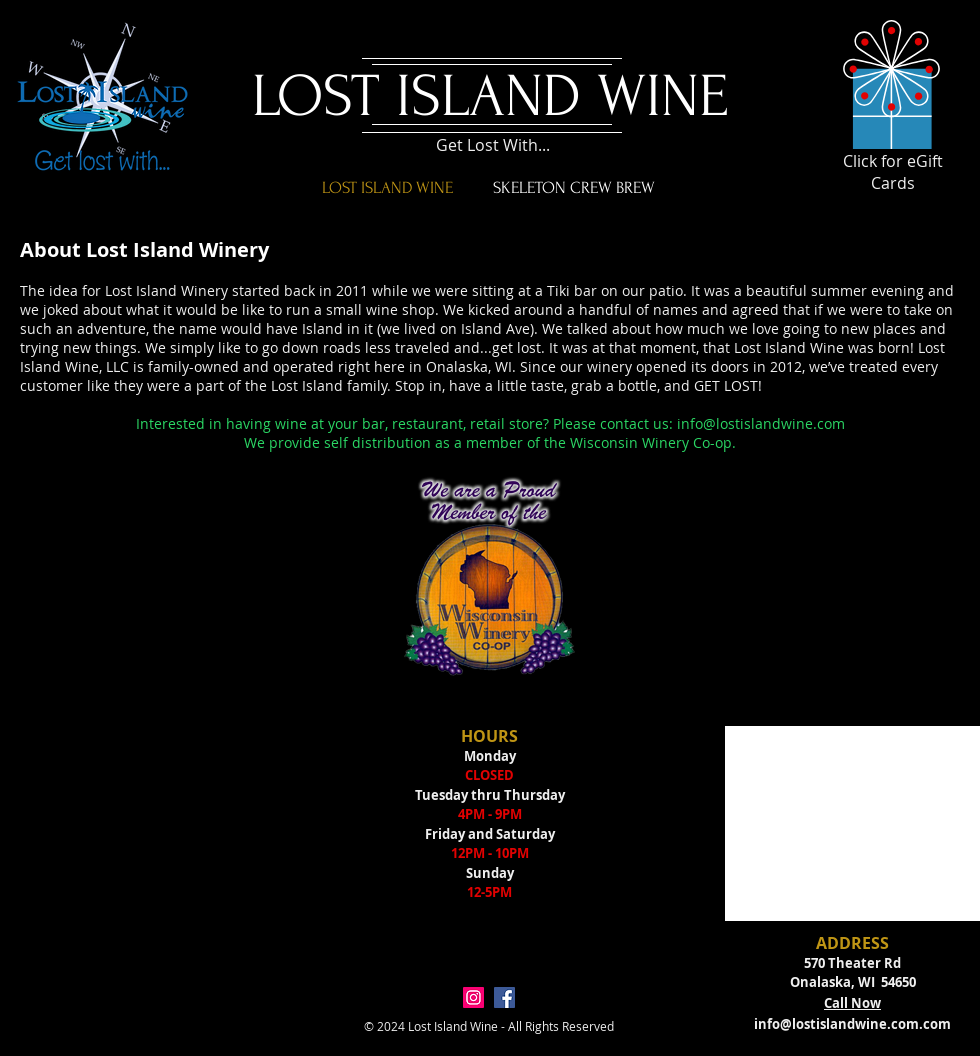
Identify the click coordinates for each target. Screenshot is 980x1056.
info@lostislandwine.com (761, 423)
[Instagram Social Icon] (473, 997)
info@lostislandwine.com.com (852, 1024)
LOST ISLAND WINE (490, 96)
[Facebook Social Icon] (504, 997)
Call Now (852, 1003)
